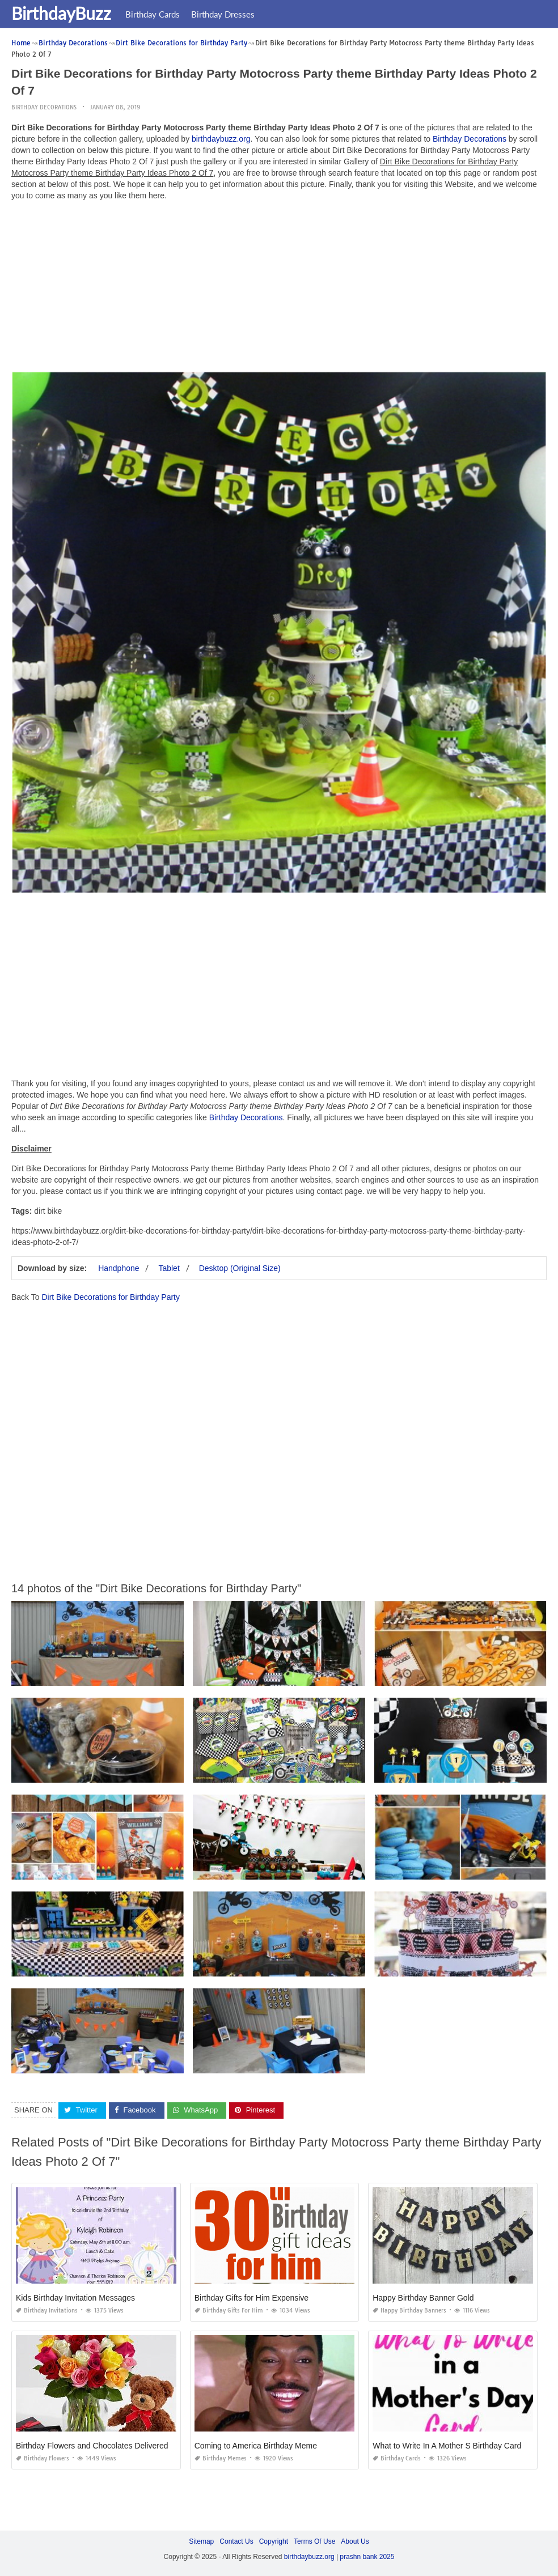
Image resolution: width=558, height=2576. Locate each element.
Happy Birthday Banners (409, 2310)
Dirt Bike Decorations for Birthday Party (110, 1297)
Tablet (168, 1268)
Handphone (118, 1268)
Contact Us (236, 2541)
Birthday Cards (152, 14)
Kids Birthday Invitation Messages (75, 2297)
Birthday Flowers (42, 2458)
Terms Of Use (314, 2541)
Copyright (273, 2541)
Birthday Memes (221, 2458)
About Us (355, 2541)
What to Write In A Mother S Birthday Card (447, 2445)
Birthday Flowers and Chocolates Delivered (92, 2445)
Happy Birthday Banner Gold (423, 2297)
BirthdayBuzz (61, 13)
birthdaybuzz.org (221, 138)
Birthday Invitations (47, 2310)
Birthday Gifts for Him (229, 2310)
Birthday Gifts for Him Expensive (252, 2297)
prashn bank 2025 (367, 2557)
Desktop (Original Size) (240, 1268)
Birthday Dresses (223, 14)
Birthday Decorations (44, 107)
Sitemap (201, 2541)
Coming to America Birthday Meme (256, 2445)
